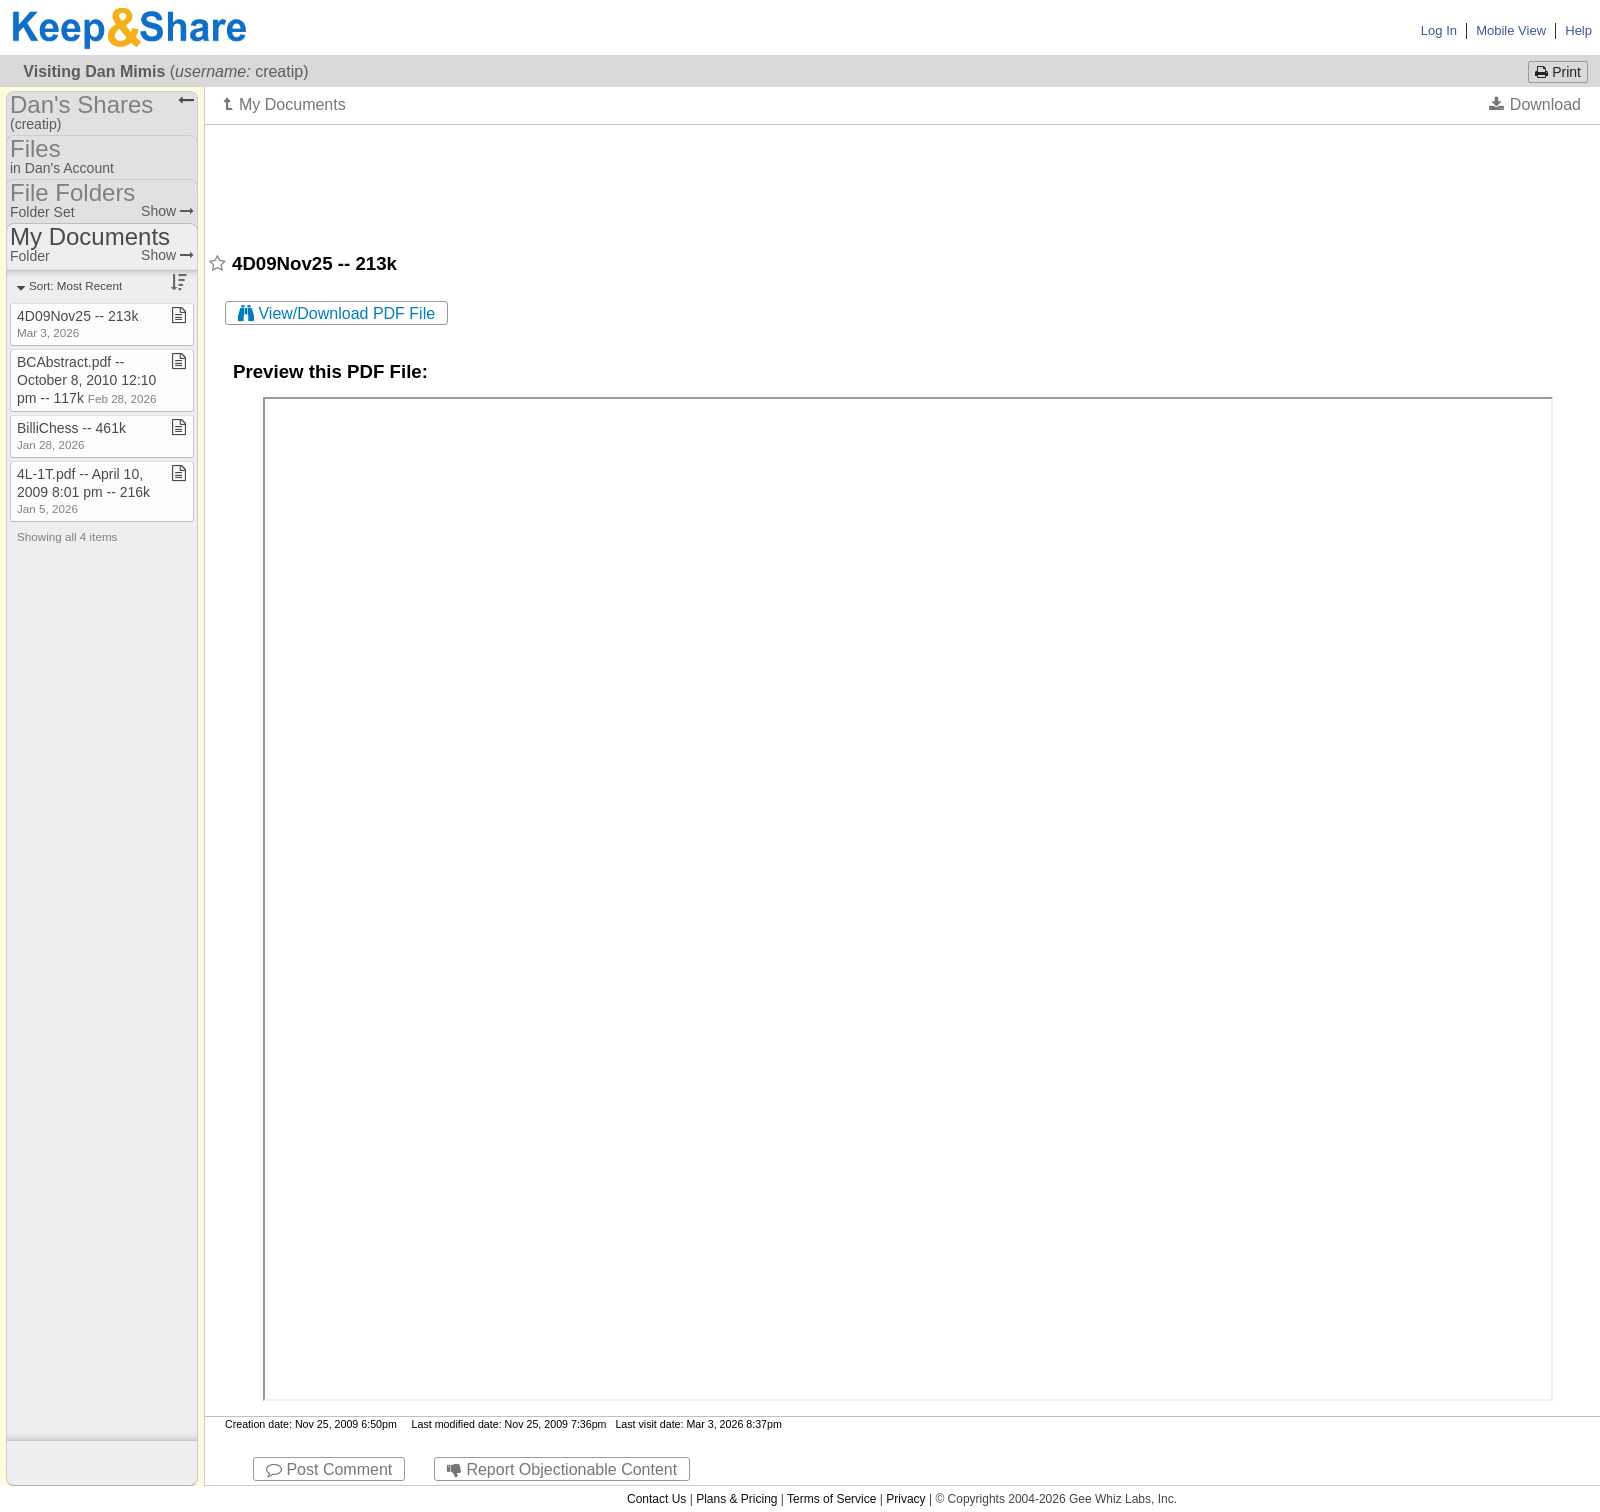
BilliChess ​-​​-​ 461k (71, 435)
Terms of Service (831, 1499)
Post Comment (329, 1469)
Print (1558, 72)
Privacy (905, 1499)
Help (1578, 30)
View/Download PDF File (336, 313)
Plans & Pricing (736, 1499)
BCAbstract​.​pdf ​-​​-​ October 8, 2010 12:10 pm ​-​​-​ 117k (87, 380)
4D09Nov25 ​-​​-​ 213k (77, 323)
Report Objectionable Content (562, 1469)
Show (167, 211)
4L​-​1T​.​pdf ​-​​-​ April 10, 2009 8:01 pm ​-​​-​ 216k (83, 490)
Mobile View (1511, 30)
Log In (1439, 30)
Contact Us (656, 1499)
